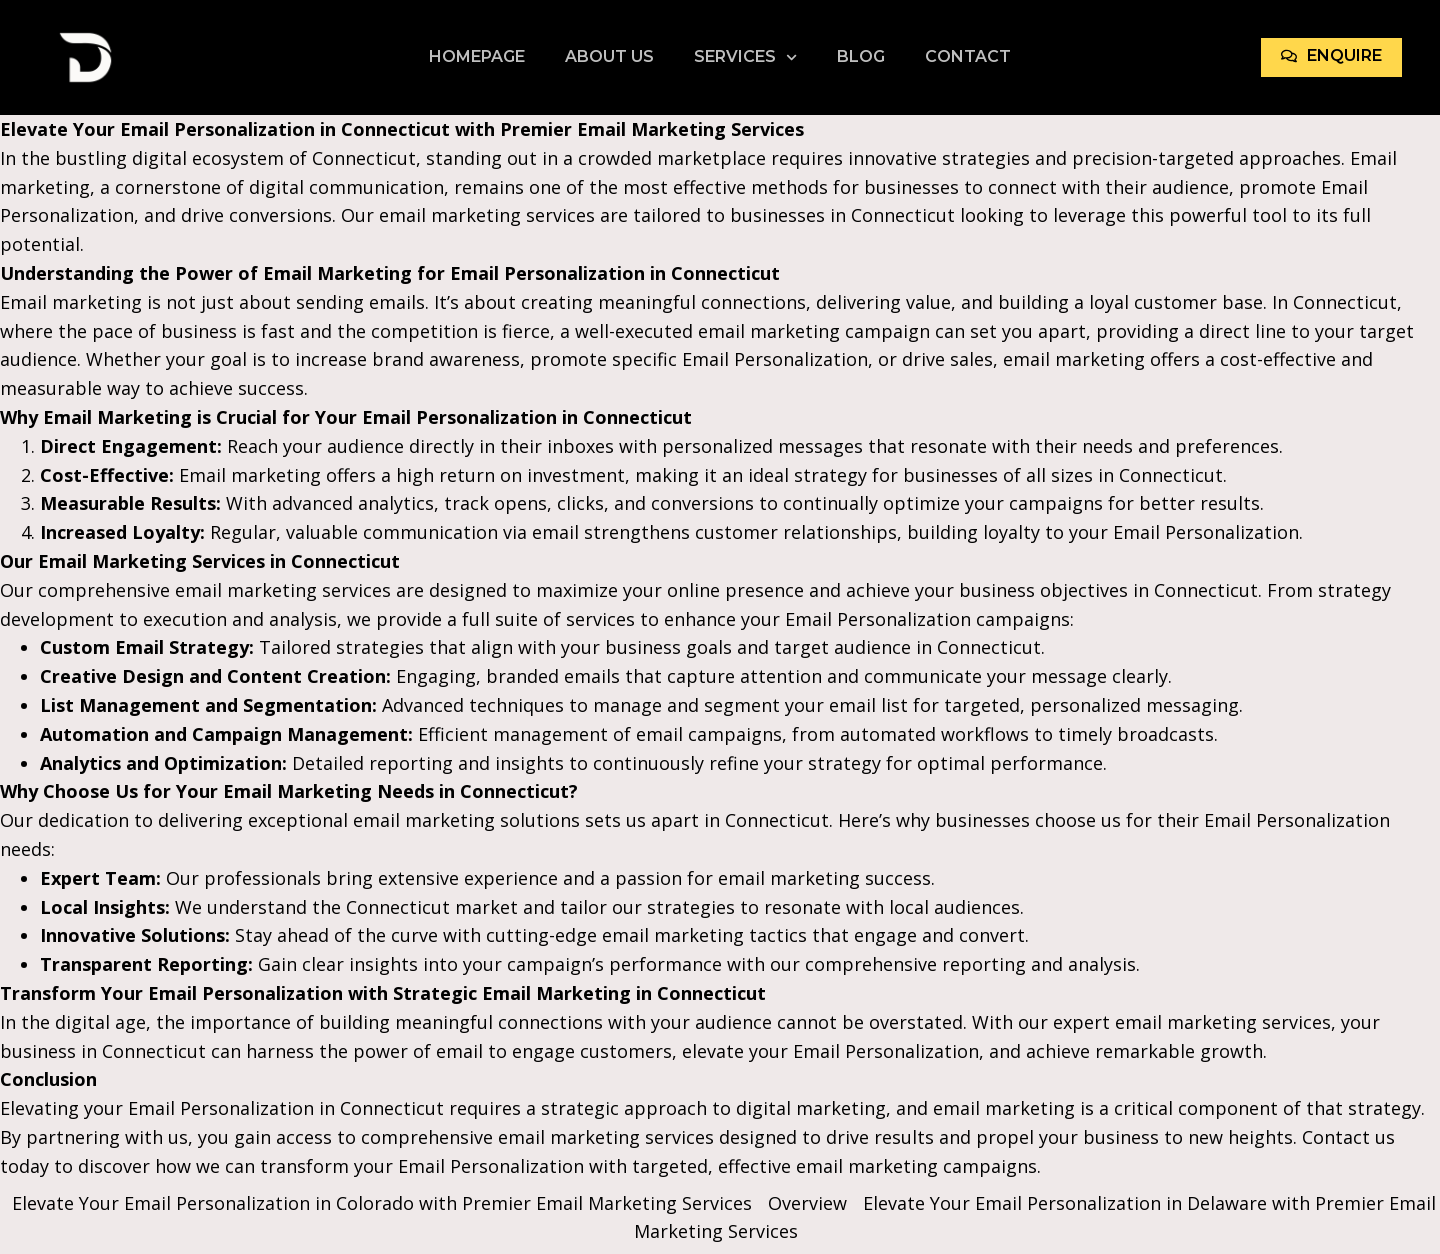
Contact (968, 56)
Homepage (477, 56)
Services (745, 57)
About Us (609, 56)
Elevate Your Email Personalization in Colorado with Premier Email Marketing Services (382, 1203)
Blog (861, 56)
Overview (807, 1203)
